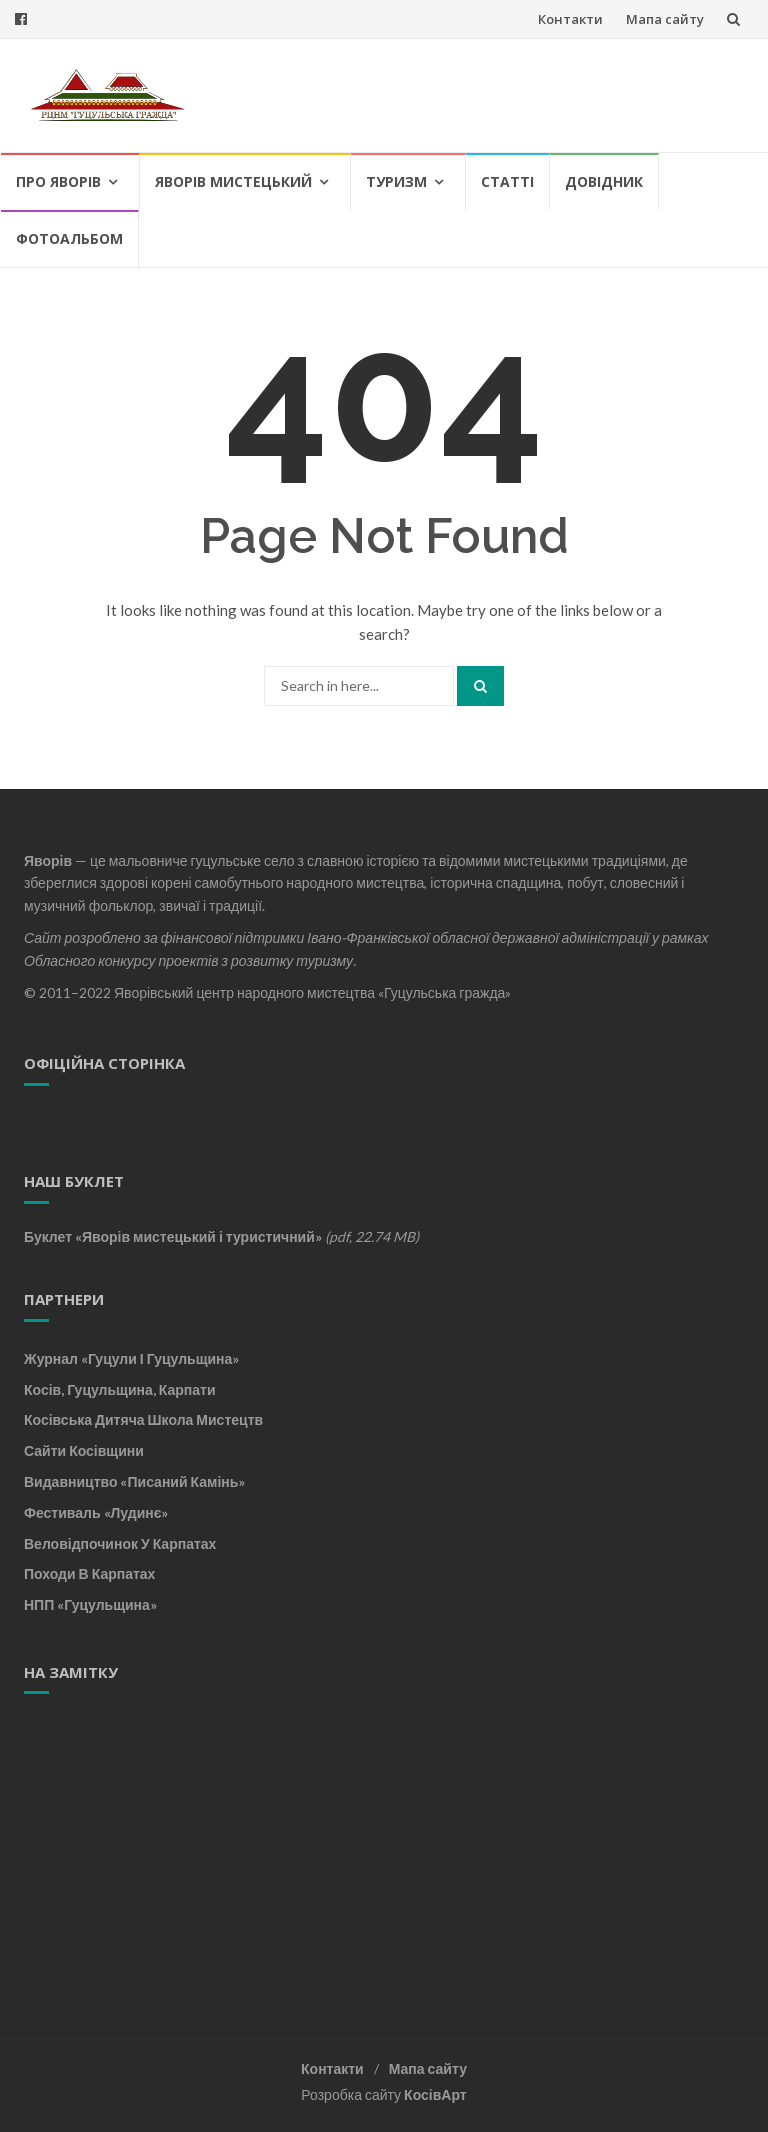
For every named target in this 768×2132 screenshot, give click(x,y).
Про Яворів (58, 181)
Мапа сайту (665, 19)
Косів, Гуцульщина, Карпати (120, 1389)
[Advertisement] (149, 1841)
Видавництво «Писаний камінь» (134, 1481)
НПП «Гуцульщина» (90, 1604)
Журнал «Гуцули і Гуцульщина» (131, 1358)
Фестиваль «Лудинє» (96, 1512)
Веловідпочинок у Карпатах (120, 1543)
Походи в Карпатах (89, 1573)
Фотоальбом (69, 238)
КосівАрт (435, 2094)
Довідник (604, 181)
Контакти (570, 19)
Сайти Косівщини (84, 1450)
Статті (507, 181)
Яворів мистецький (233, 181)
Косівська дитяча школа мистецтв (143, 1419)
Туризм (396, 181)
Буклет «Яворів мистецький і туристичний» (173, 1236)
